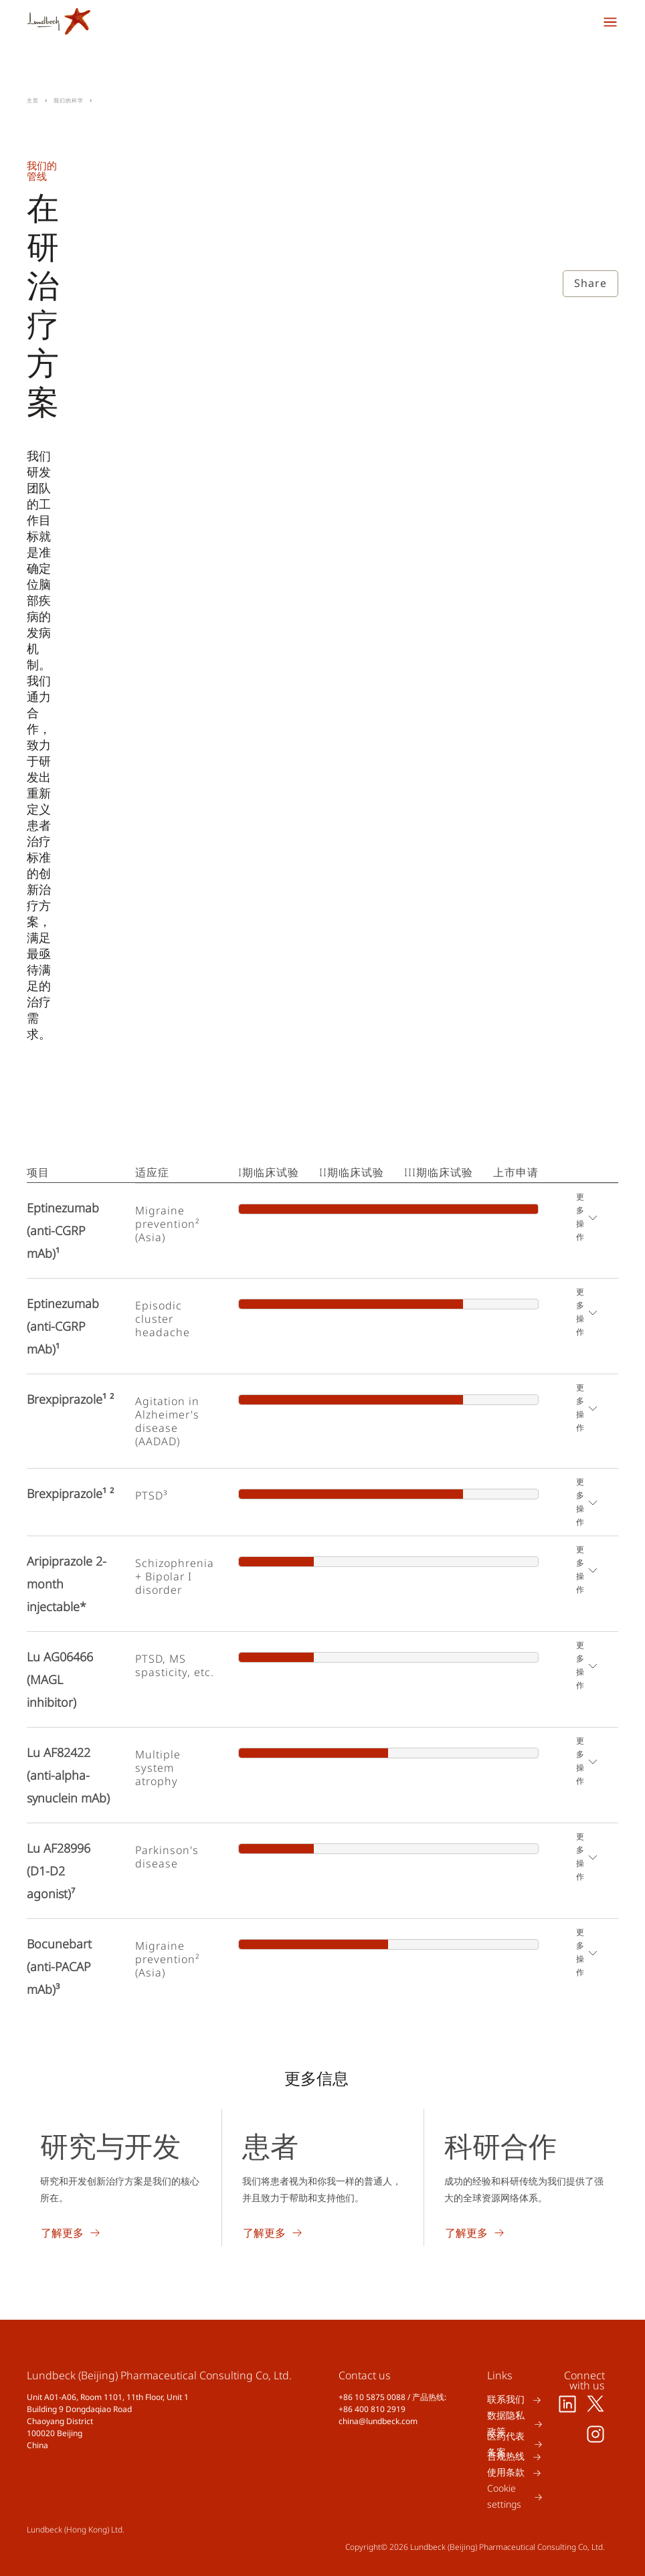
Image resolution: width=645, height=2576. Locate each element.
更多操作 (580, 1217)
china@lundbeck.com (378, 2421)
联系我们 (506, 2399)
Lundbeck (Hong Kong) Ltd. (75, 2529)
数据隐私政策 (506, 2423)
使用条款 (506, 2472)
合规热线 (506, 2456)
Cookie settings (504, 2496)
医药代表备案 (506, 2444)
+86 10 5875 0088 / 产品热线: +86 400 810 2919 (392, 2403)
